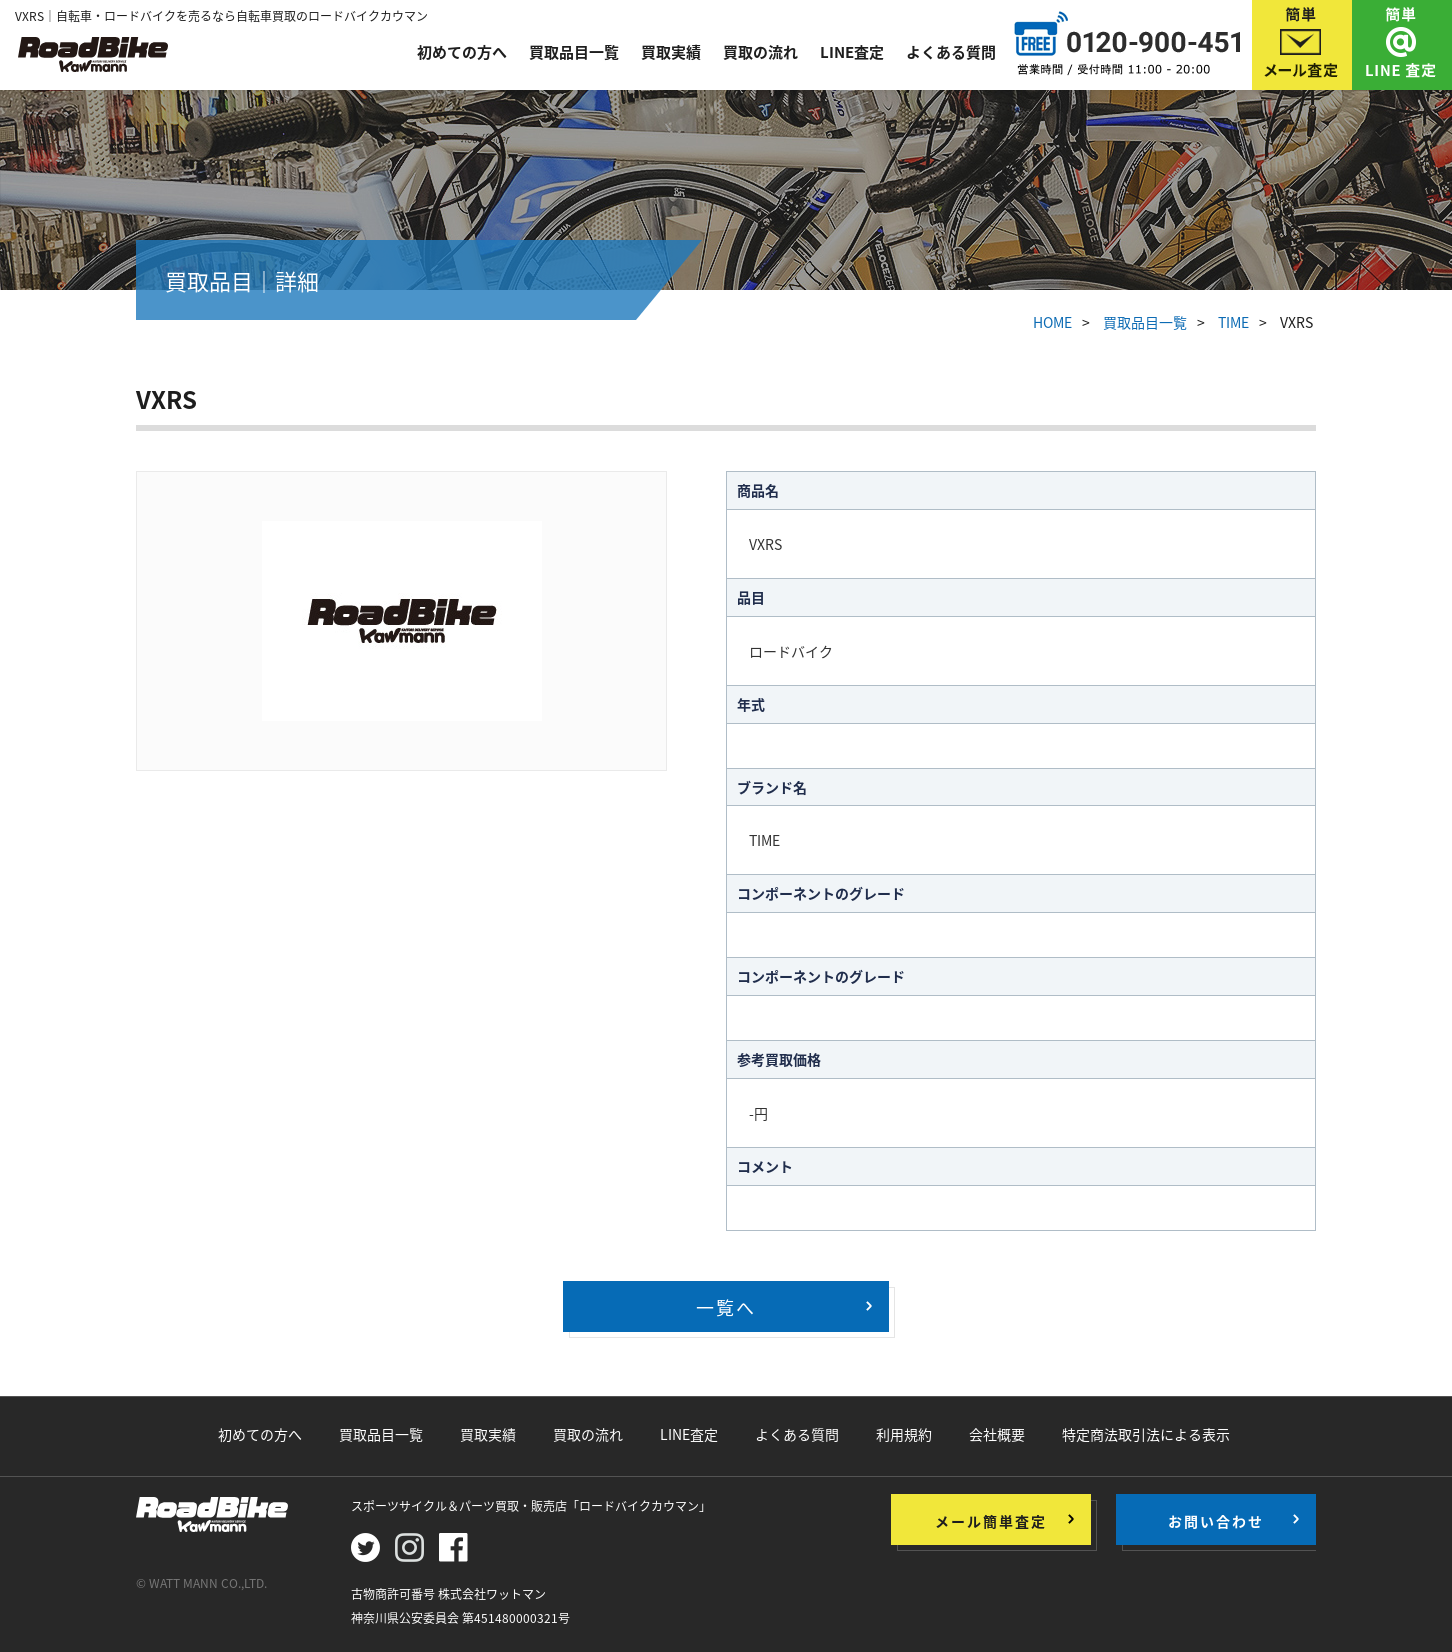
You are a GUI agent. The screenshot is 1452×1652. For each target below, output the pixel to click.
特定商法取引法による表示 (1146, 1434)
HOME (1052, 322)
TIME (1233, 322)
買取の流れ (760, 52)
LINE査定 (852, 52)
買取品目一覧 (574, 52)
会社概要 (997, 1434)
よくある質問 (951, 52)
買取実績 (671, 52)
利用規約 (904, 1434)
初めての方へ (462, 52)
